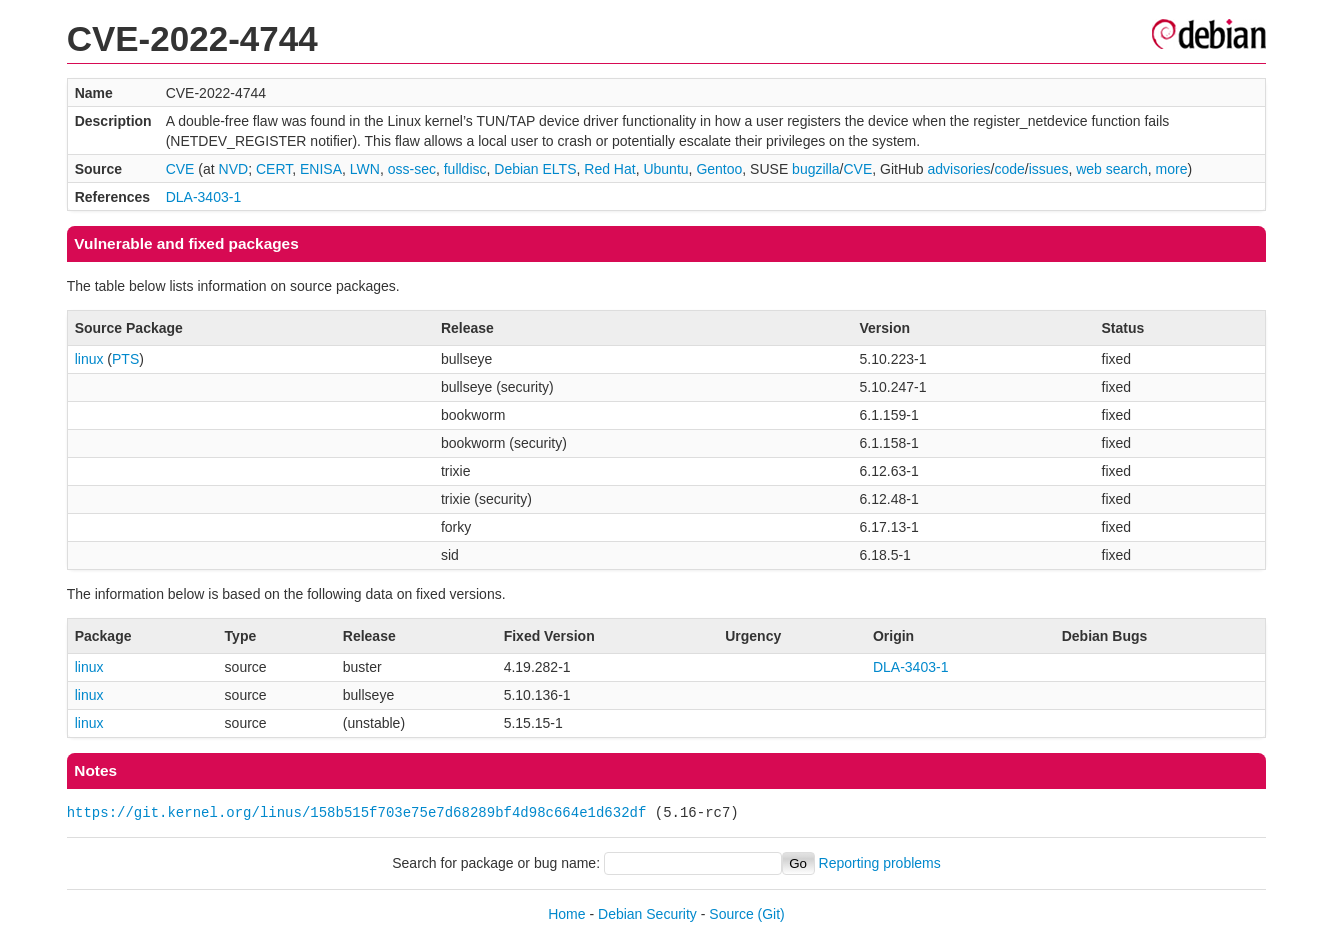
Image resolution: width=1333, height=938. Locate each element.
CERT (274, 169)
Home (566, 914)
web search (1112, 169)
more (1172, 169)
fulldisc (465, 169)
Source (731, 914)
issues (1049, 169)
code (1009, 169)
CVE (180, 169)
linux (89, 359)
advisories (959, 169)
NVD (234, 169)
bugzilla (815, 169)
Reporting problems (880, 863)
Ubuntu (665, 169)
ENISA (321, 169)
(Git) (771, 914)
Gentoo (719, 169)
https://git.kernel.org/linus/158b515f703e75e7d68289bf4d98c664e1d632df (357, 812)
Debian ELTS (535, 169)
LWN (365, 169)
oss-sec (412, 169)
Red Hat (609, 169)
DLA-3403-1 (204, 197)
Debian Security (647, 914)
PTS (125, 359)
